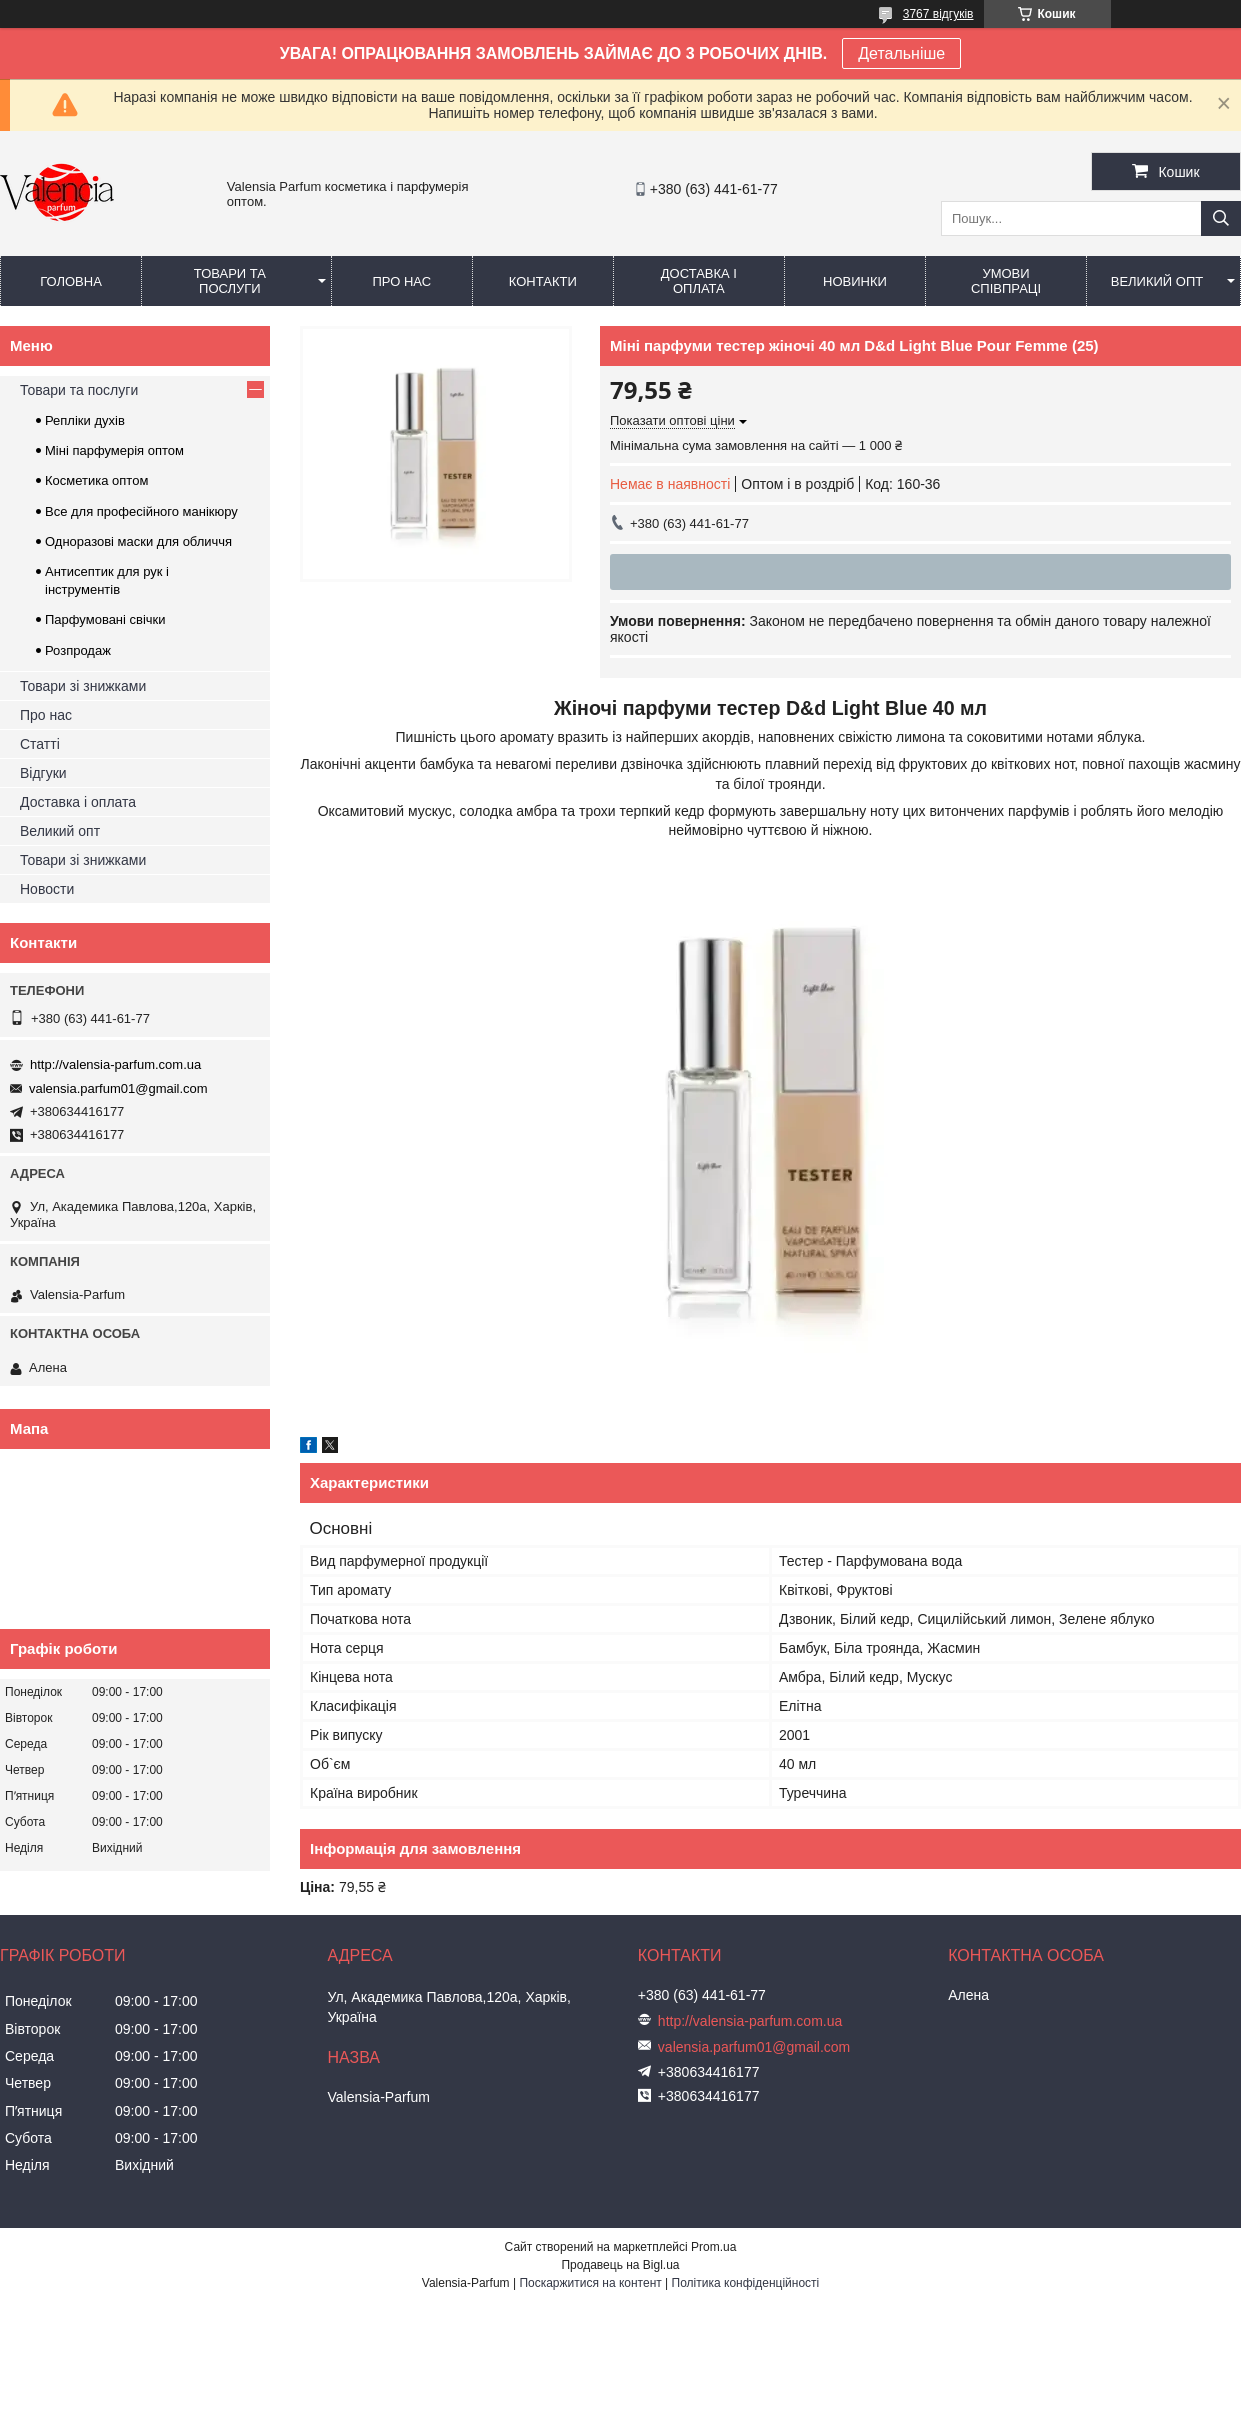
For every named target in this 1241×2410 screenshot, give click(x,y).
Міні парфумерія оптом (114, 450)
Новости (47, 889)
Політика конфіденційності (746, 2283)
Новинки (855, 281)
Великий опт (1157, 281)
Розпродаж (78, 650)
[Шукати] (1221, 218)
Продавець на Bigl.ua (620, 2265)
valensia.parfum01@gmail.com (118, 1088)
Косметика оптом (96, 480)
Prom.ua (713, 2247)
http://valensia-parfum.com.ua (115, 1064)
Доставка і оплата (699, 281)
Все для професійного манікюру (141, 511)
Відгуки (43, 773)
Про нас (401, 281)
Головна (71, 281)
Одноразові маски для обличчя (138, 541)
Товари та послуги (230, 281)
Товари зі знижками (83, 686)
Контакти (543, 281)
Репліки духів (85, 420)
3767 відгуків (938, 14)
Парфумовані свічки (105, 619)
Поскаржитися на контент (590, 2283)
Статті (40, 744)
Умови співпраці (1006, 281)
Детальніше (901, 53)
